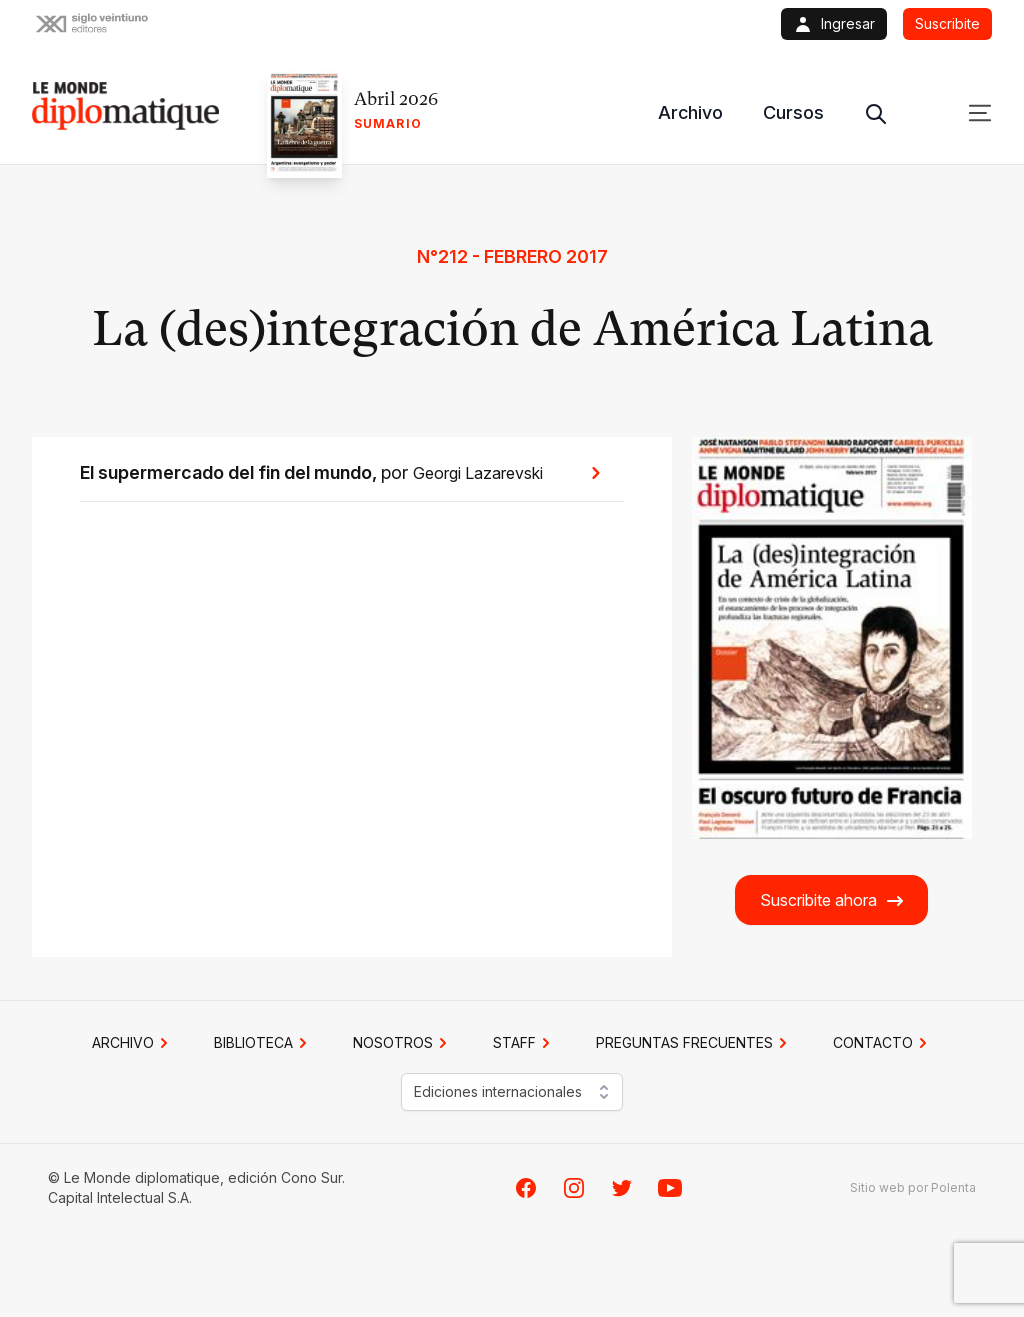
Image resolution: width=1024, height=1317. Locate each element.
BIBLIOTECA (263, 1043)
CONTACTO (883, 1043)
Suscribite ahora (832, 900)
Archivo (690, 112)
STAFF (524, 1043)
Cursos (793, 112)
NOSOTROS (403, 1043)
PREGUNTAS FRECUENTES (694, 1043)
